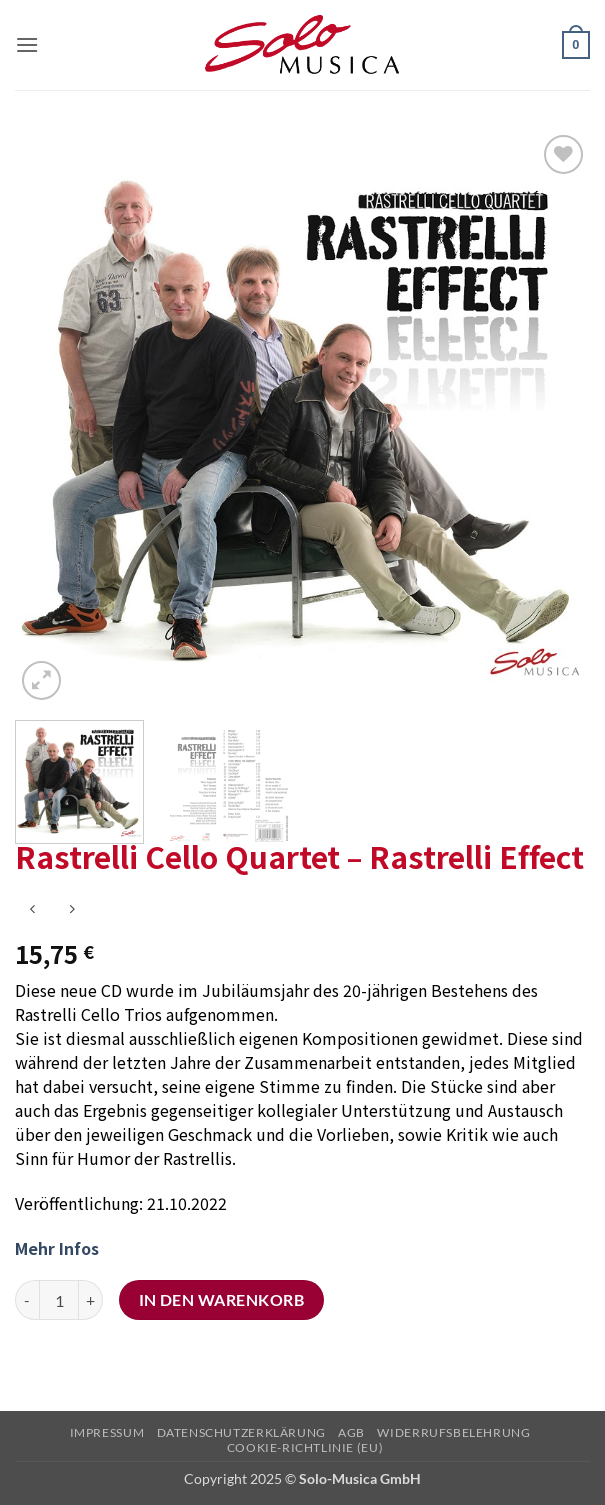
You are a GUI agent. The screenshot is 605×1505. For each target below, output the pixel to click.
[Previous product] (71, 909)
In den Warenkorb (221, 1300)
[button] (27, 44)
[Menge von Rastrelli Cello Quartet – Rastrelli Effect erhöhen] (91, 1300)
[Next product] (32, 909)
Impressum (107, 1432)
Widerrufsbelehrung (453, 1432)
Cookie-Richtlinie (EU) (305, 1447)
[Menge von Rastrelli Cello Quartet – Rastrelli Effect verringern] (27, 1300)
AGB (351, 1432)
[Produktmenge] (59, 1300)
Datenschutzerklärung (241, 1432)
